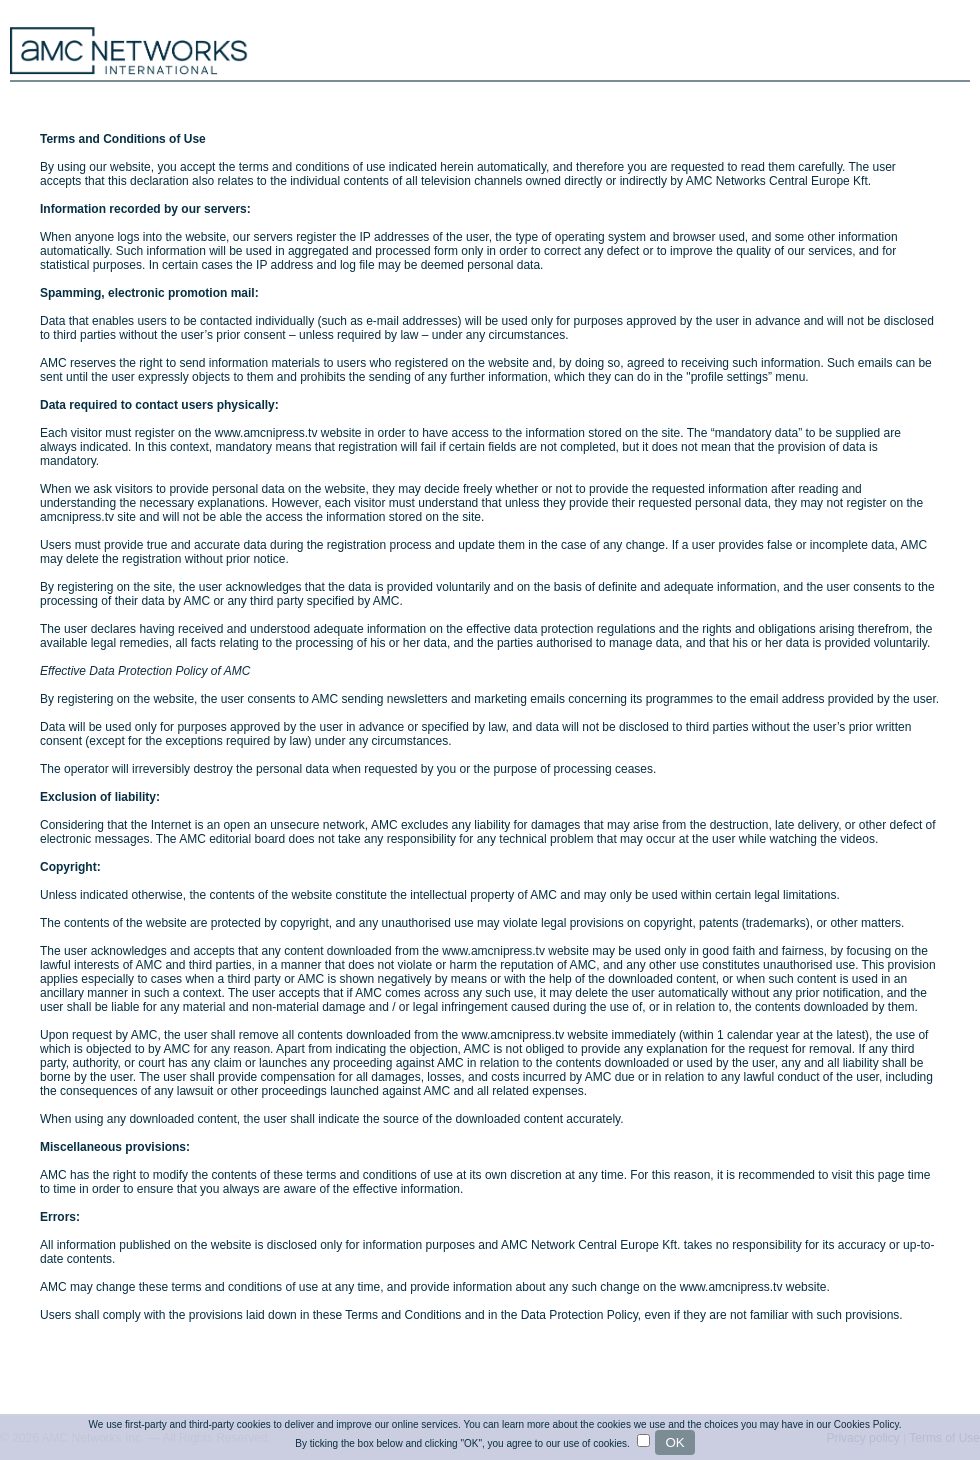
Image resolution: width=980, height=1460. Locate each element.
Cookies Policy (866, 1424)
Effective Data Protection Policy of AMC (145, 671)
